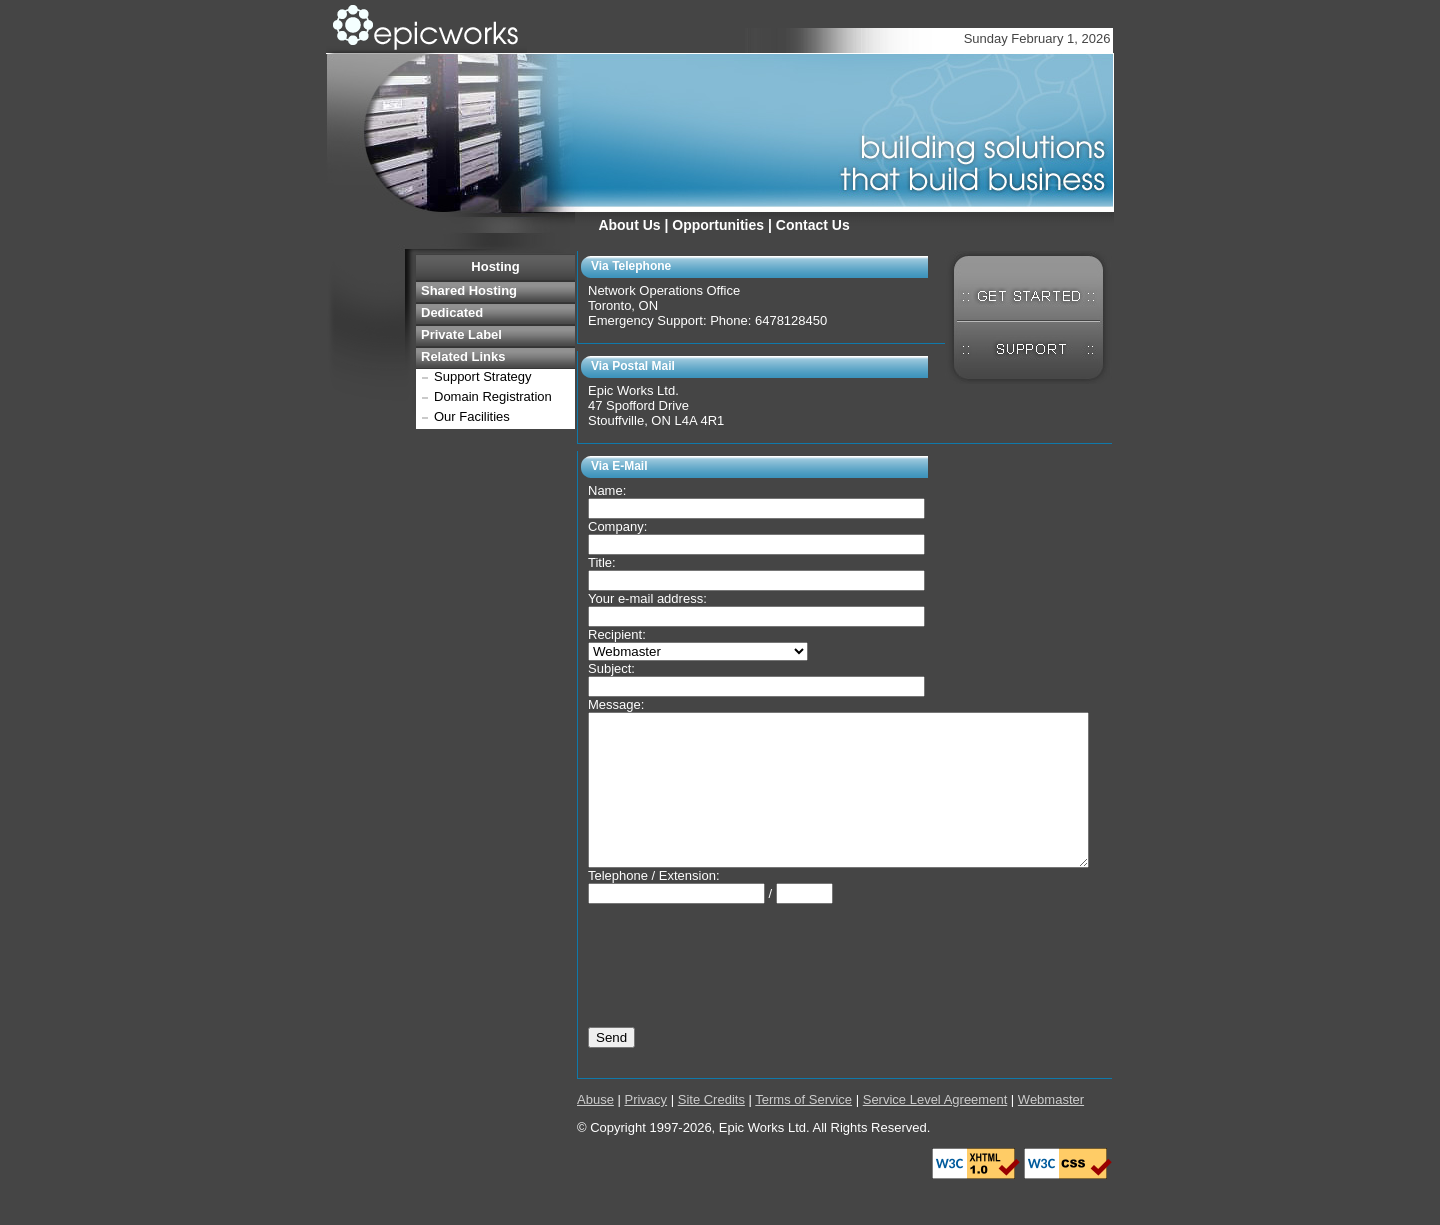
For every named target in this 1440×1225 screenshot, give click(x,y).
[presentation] (740, 973)
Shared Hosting (469, 290)
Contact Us (813, 225)
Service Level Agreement (935, 1129)
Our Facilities (472, 416)
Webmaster (1051, 1129)
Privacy (645, 1129)
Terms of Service (803, 1129)
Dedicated (452, 312)
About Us (629, 225)
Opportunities (718, 225)
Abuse (595, 1129)
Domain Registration (493, 396)
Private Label (461, 334)
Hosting (495, 266)
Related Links (463, 356)
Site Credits (711, 1129)
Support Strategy (483, 376)
